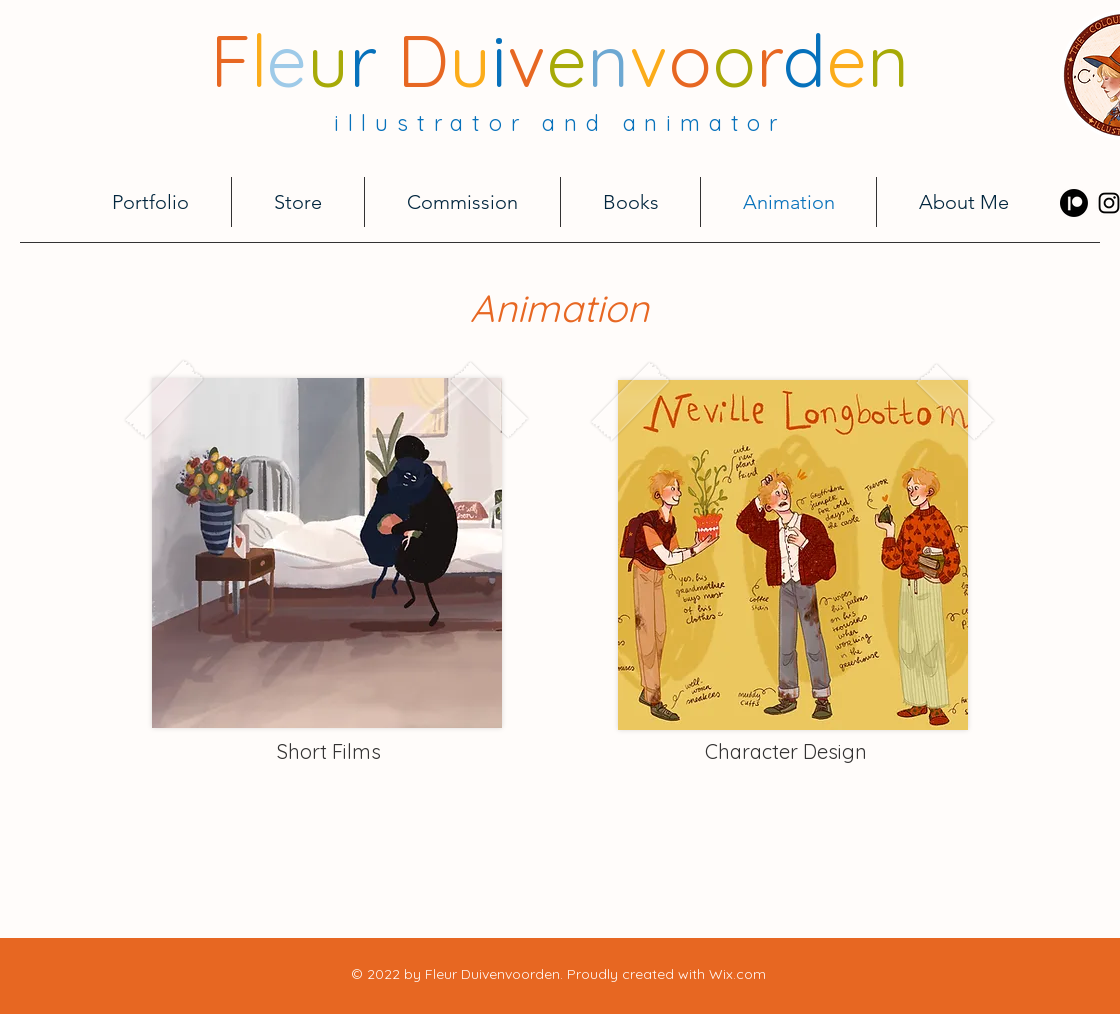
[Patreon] (1074, 203)
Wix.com (737, 974)
